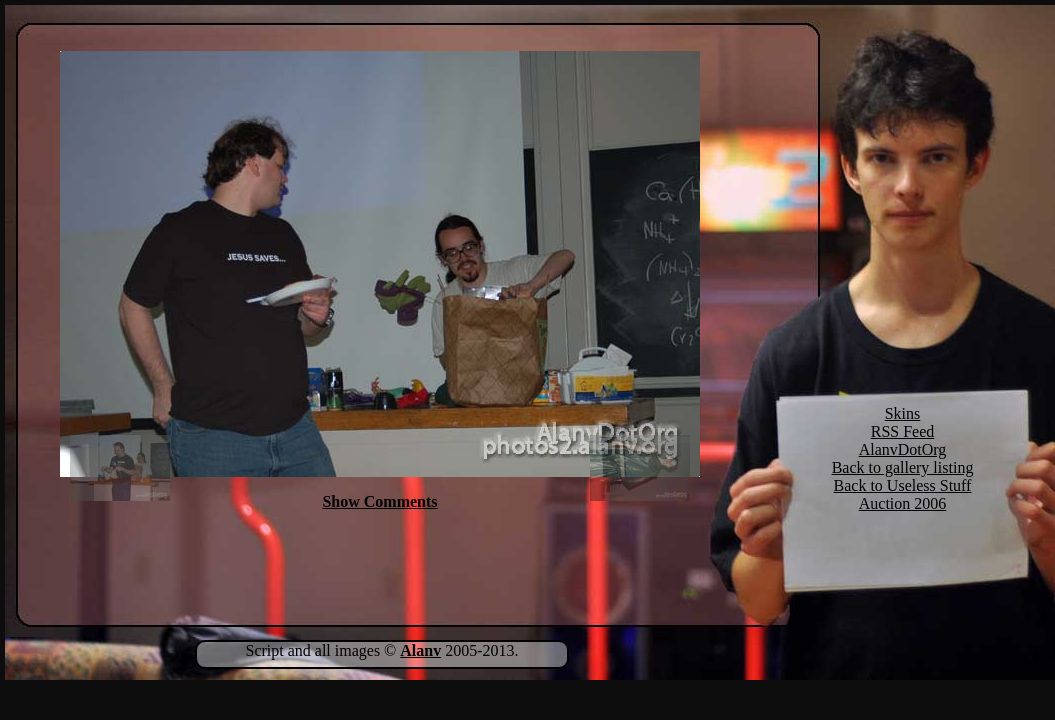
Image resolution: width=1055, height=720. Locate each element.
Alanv (420, 650)
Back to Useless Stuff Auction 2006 (903, 494)
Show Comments (379, 501)
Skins (903, 413)
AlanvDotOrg (903, 449)
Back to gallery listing (903, 467)
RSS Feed (903, 431)
